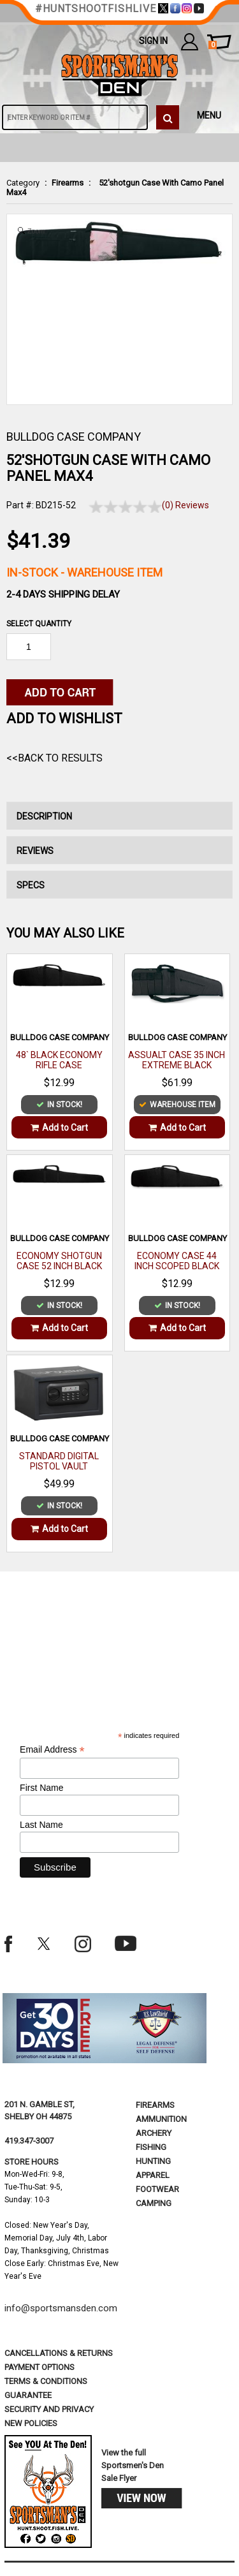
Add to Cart (59, 1127)
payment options (39, 2367)
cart (212, 45)
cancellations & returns (58, 2353)
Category (23, 183)
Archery (153, 2133)
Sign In (153, 41)
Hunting (153, 2161)
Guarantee (28, 2395)
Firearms (67, 183)
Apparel (153, 2175)
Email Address (52, 1750)
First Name (41, 1788)
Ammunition (161, 2119)
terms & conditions (45, 2381)
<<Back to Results (54, 758)
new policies (30, 2423)
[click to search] (167, 117)
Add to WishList (64, 718)
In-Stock (84, 572)
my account (189, 41)
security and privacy (49, 2409)
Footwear (157, 2189)
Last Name (41, 1825)
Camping (153, 2203)
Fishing (151, 2147)
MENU (209, 115)
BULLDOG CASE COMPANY (73, 436)
